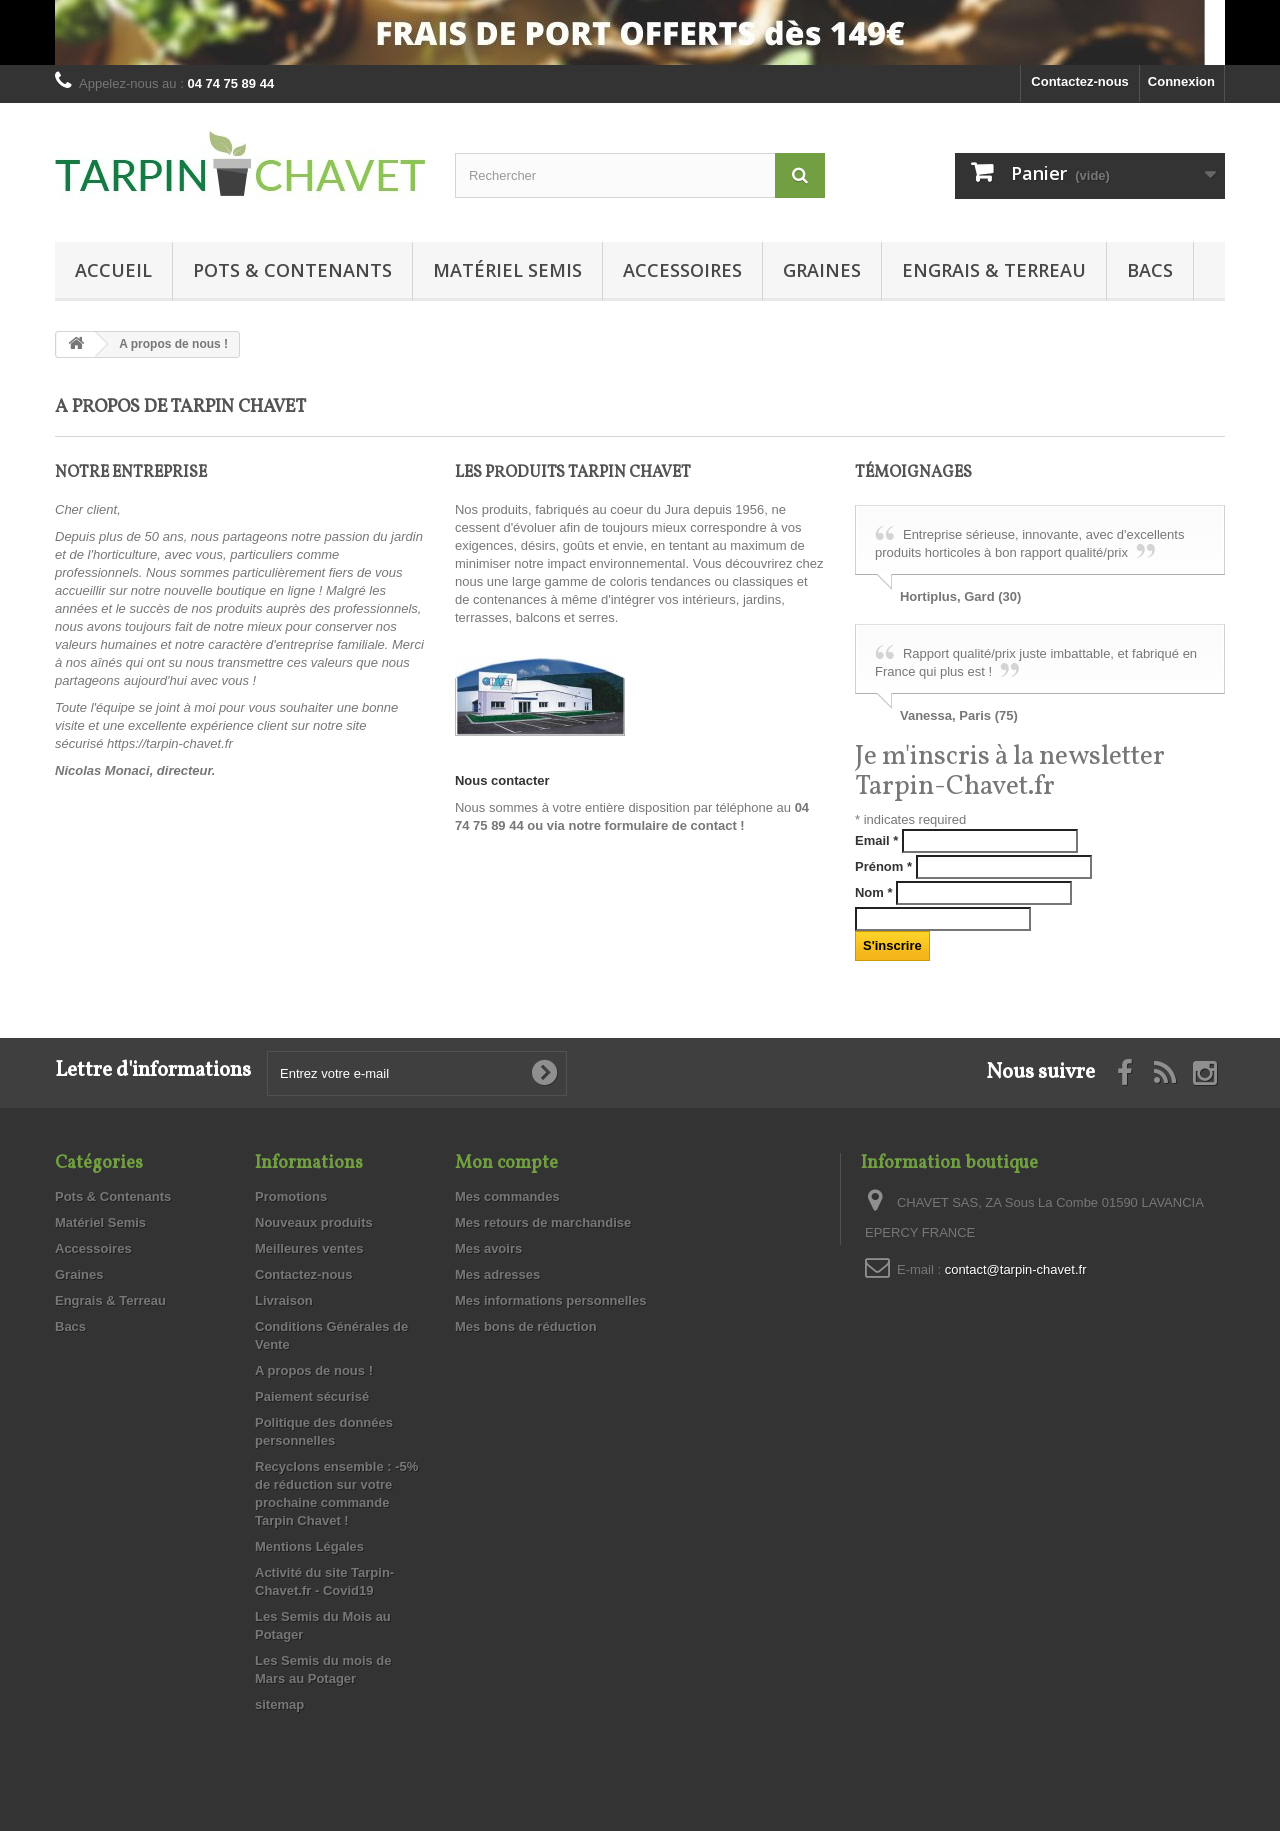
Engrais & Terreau (994, 270)
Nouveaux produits (314, 1222)
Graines (822, 270)
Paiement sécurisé (312, 1396)
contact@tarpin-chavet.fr (1016, 1269)
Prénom (883, 866)
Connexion (1181, 81)
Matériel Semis (507, 270)
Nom (874, 892)
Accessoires (682, 270)
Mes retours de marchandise (543, 1222)
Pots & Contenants (292, 270)
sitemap (279, 1704)
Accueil (113, 270)
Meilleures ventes (309, 1248)
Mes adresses (497, 1274)
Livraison (284, 1300)
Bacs (1150, 270)
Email (876, 840)
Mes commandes (507, 1196)
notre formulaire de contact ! (656, 825)
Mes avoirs (488, 1248)
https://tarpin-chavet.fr (170, 743)
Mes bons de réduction (526, 1326)
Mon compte (506, 1163)
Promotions (291, 1196)
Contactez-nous (1080, 81)
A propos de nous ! (314, 1370)
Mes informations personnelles (550, 1300)
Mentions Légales (309, 1546)
